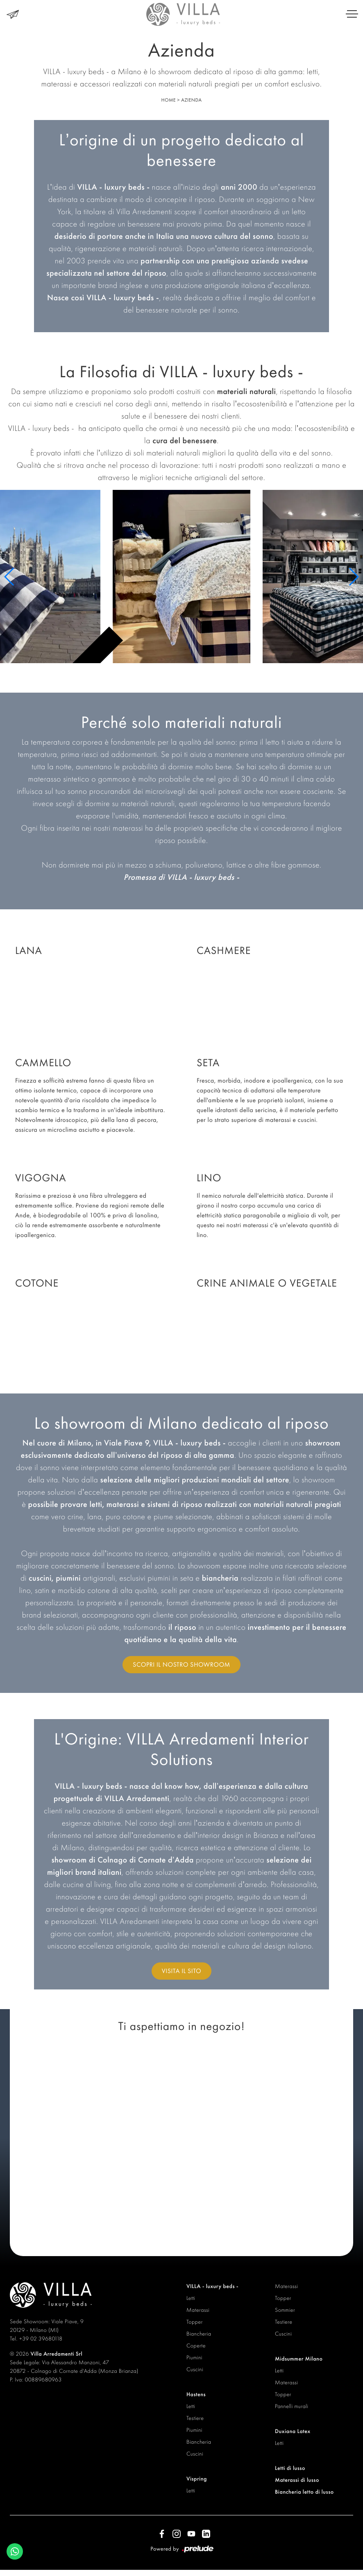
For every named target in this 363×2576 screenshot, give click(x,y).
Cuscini (194, 2369)
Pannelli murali (292, 2406)
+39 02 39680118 (41, 2339)
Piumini (194, 2357)
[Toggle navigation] (352, 14)
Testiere (195, 2418)
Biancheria (198, 2334)
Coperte (196, 2345)
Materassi (197, 2310)
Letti (190, 2298)
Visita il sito (181, 1971)
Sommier (285, 2310)
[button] (9, 577)
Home (168, 100)
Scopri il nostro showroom (181, 1664)
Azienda (191, 100)
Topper (194, 2322)
